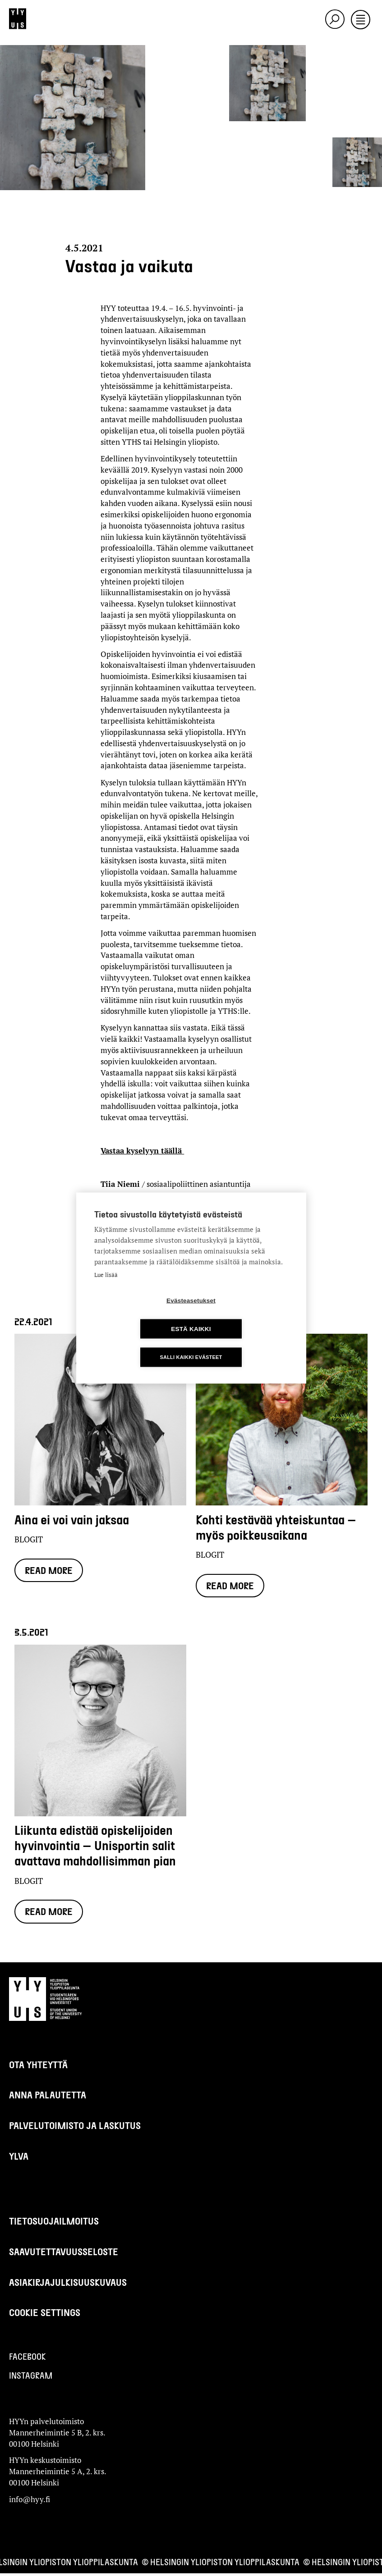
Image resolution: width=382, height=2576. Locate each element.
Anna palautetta (47, 2097)
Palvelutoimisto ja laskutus (75, 2128)
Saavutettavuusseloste (63, 2254)
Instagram (30, 2378)
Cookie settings (44, 2315)
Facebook (27, 2359)
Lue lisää (106, 1289)
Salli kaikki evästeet (191, 1342)
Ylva (18, 2158)
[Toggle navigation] (360, 20)
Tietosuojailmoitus (54, 2223)
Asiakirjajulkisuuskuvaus (68, 2284)
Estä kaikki (242, 1314)
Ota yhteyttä (38, 2067)
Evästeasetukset (139, 1314)
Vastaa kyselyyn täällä (142, 1150)
